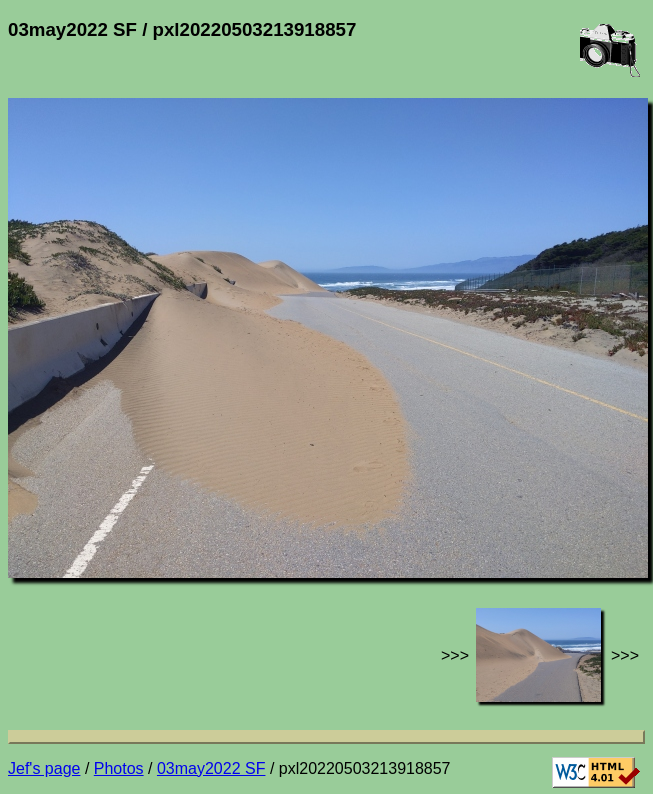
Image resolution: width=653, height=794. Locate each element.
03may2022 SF (211, 768)
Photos (119, 768)
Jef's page (44, 768)
